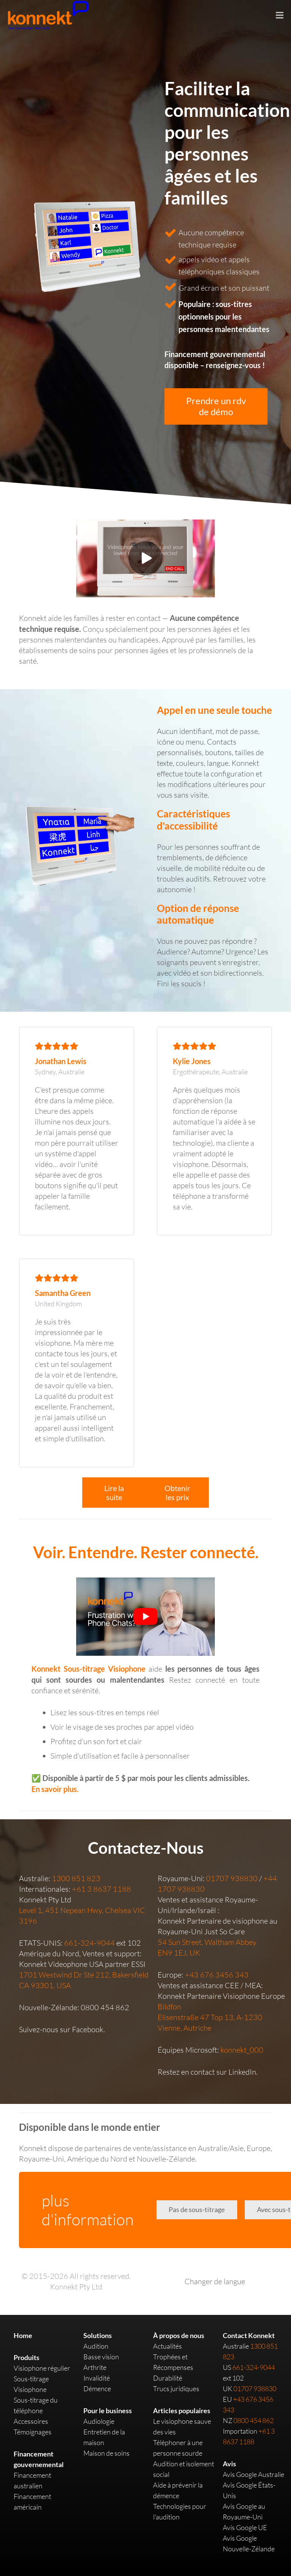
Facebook (87, 2029)
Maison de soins (106, 2453)
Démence (97, 2388)
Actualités (167, 2346)
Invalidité (96, 2378)
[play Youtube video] (145, 1616)
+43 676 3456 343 (217, 1974)
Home (23, 2335)
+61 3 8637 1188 (101, 1889)
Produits (26, 2357)
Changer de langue (215, 2281)
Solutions (97, 2335)
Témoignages (33, 2432)
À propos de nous (178, 2335)
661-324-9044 (89, 1943)
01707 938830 (232, 1878)
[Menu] (279, 15)
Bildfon (169, 2006)
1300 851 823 (76, 1878)
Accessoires (31, 2421)
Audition (95, 2346)
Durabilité (167, 2378)
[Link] (79, 845)
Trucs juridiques (176, 2388)
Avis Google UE (245, 2527)
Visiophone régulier (42, 2368)
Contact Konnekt (249, 2335)
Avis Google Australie (253, 2474)
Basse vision (101, 2356)
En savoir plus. (55, 1788)
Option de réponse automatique (198, 914)
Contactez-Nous (145, 1847)
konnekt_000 (242, 2050)
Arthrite (94, 2367)
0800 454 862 (105, 2007)
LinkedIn (242, 2072)
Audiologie (98, 2421)
